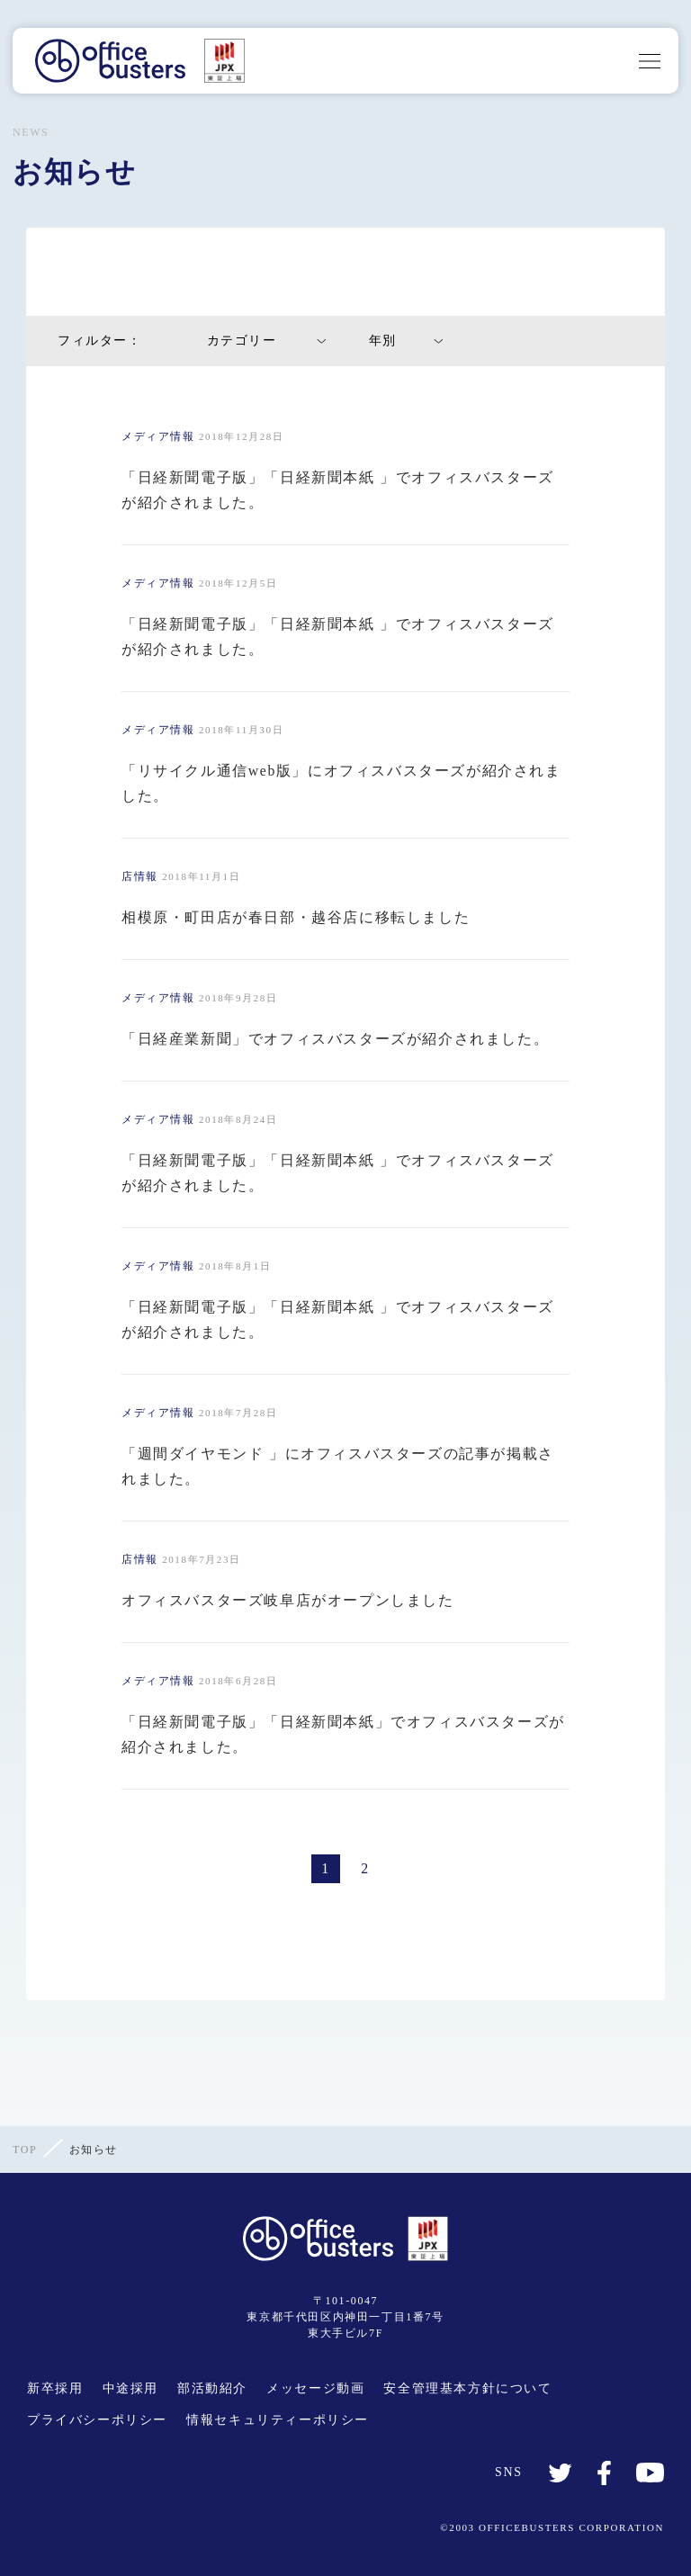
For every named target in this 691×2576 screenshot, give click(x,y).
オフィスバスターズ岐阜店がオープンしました (287, 1600)
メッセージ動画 (315, 2388)
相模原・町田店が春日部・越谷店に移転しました (295, 917)
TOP (25, 2149)
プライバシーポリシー (97, 2420)
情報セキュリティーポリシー (277, 2420)
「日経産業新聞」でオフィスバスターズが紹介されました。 (335, 1038)
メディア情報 (158, 436)
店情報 (139, 876)
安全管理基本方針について (467, 2388)
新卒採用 (55, 2388)
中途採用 (130, 2388)
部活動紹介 (212, 2388)
